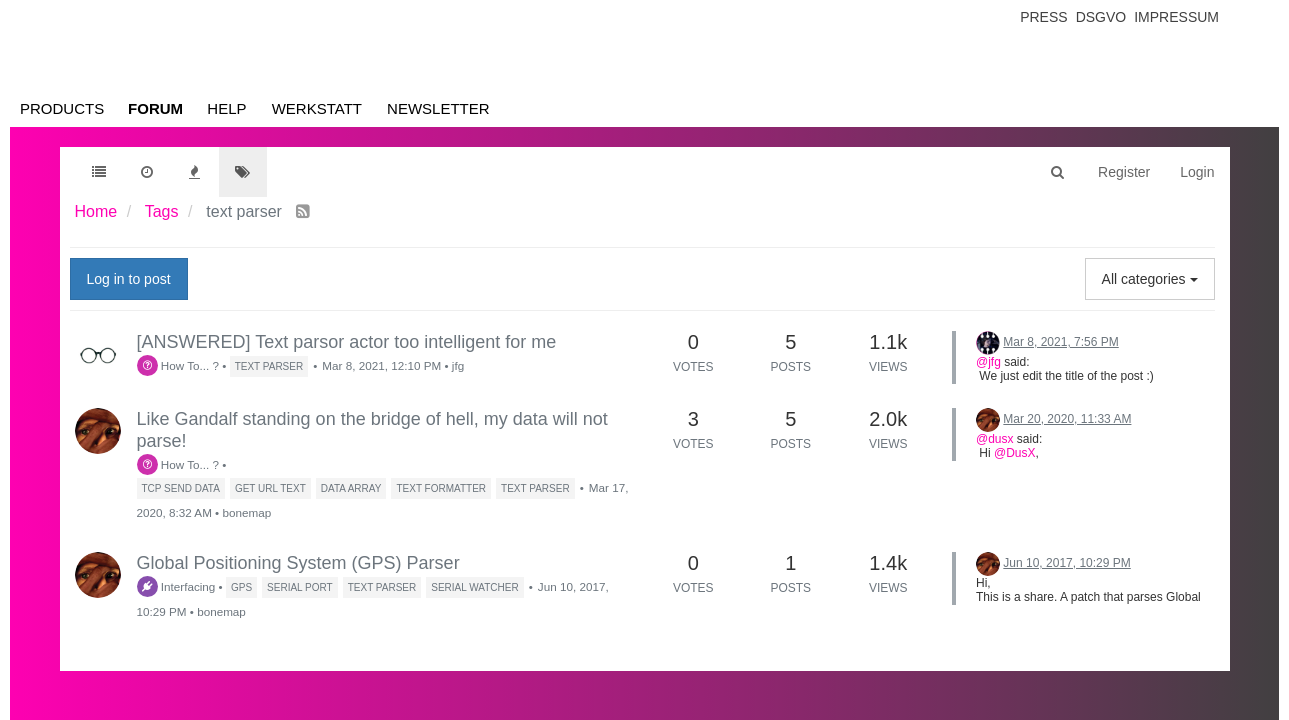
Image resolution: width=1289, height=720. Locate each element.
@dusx (995, 439)
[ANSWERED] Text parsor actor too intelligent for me (347, 342)
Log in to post (129, 279)
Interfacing (176, 586)
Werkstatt (317, 108)
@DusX (1015, 453)
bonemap (246, 512)
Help (226, 108)
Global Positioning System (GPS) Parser (298, 563)
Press (1043, 17)
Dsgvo (1101, 17)
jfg (458, 365)
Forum (155, 108)
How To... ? (178, 365)
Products (62, 108)
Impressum (1176, 17)
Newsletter (438, 108)
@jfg (988, 362)
